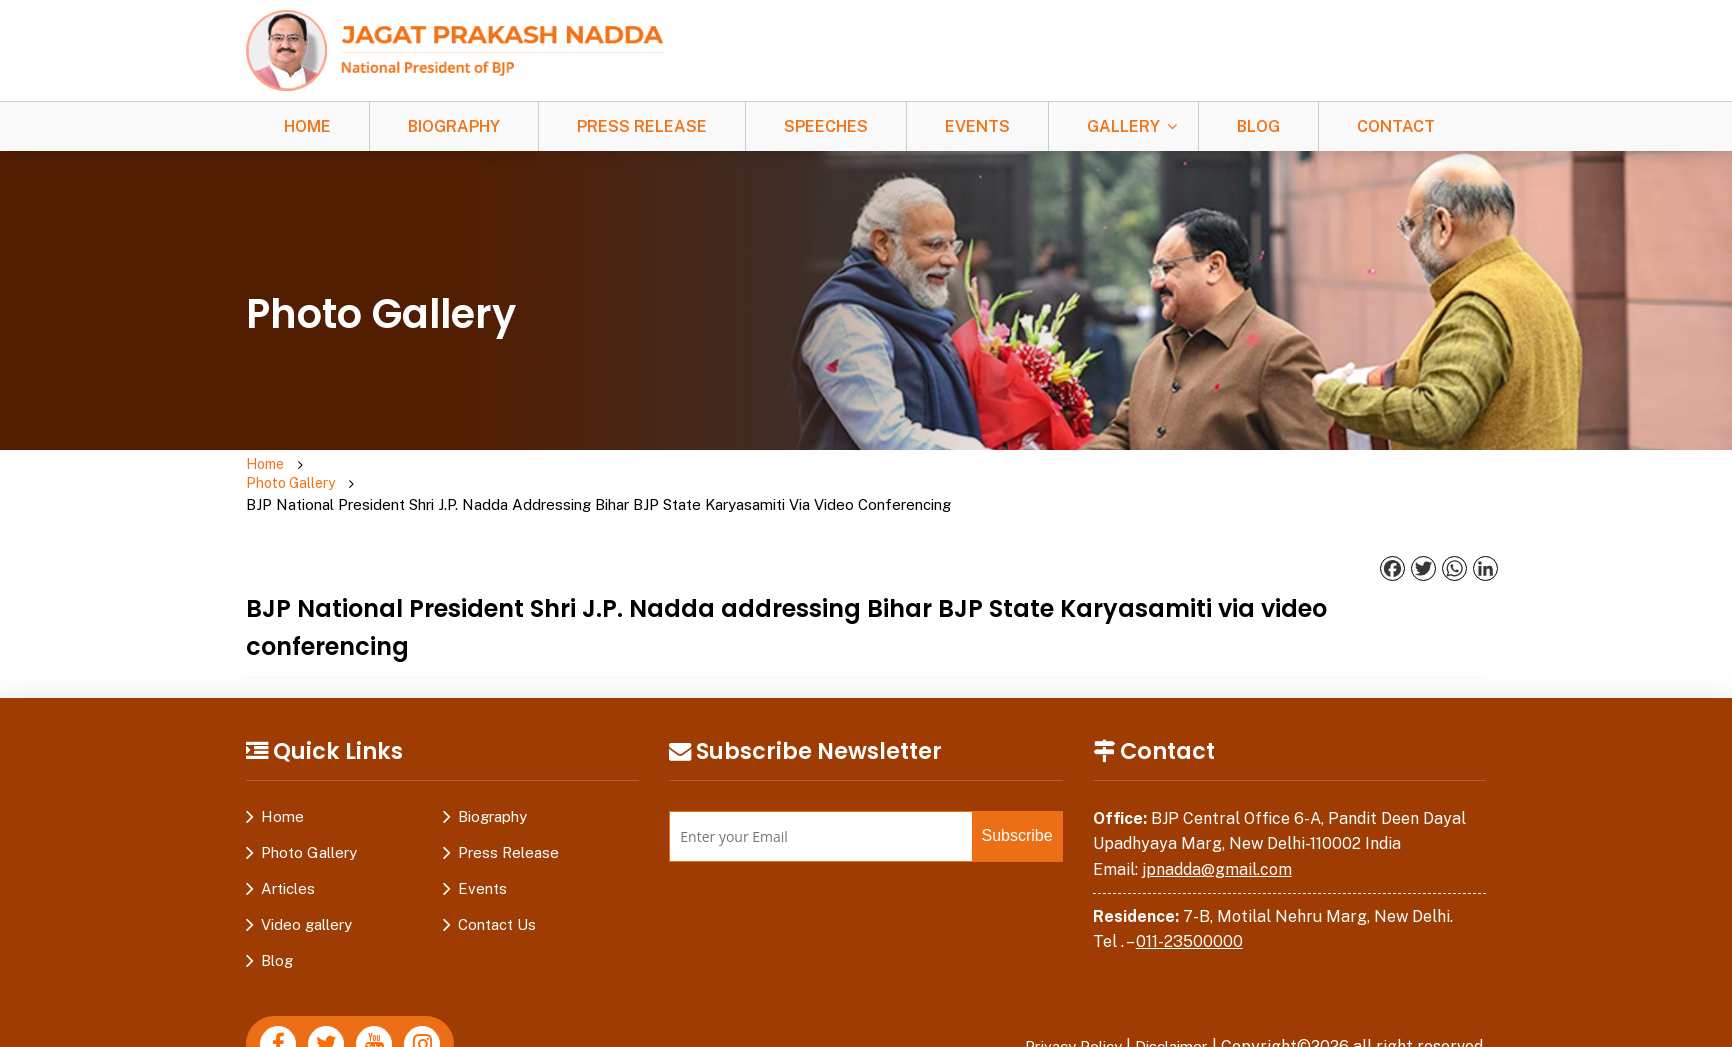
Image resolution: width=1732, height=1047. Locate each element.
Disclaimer (1168, 1007)
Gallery (1123, 126)
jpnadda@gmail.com (1217, 830)
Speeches (826, 126)
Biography (454, 126)
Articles (288, 849)
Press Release (642, 126)
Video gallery (306, 885)
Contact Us (497, 885)
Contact (1396, 126)
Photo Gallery (367, 465)
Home (307, 126)
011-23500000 (1189, 902)
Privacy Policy (1061, 1007)
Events (977, 126)
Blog (1258, 126)
